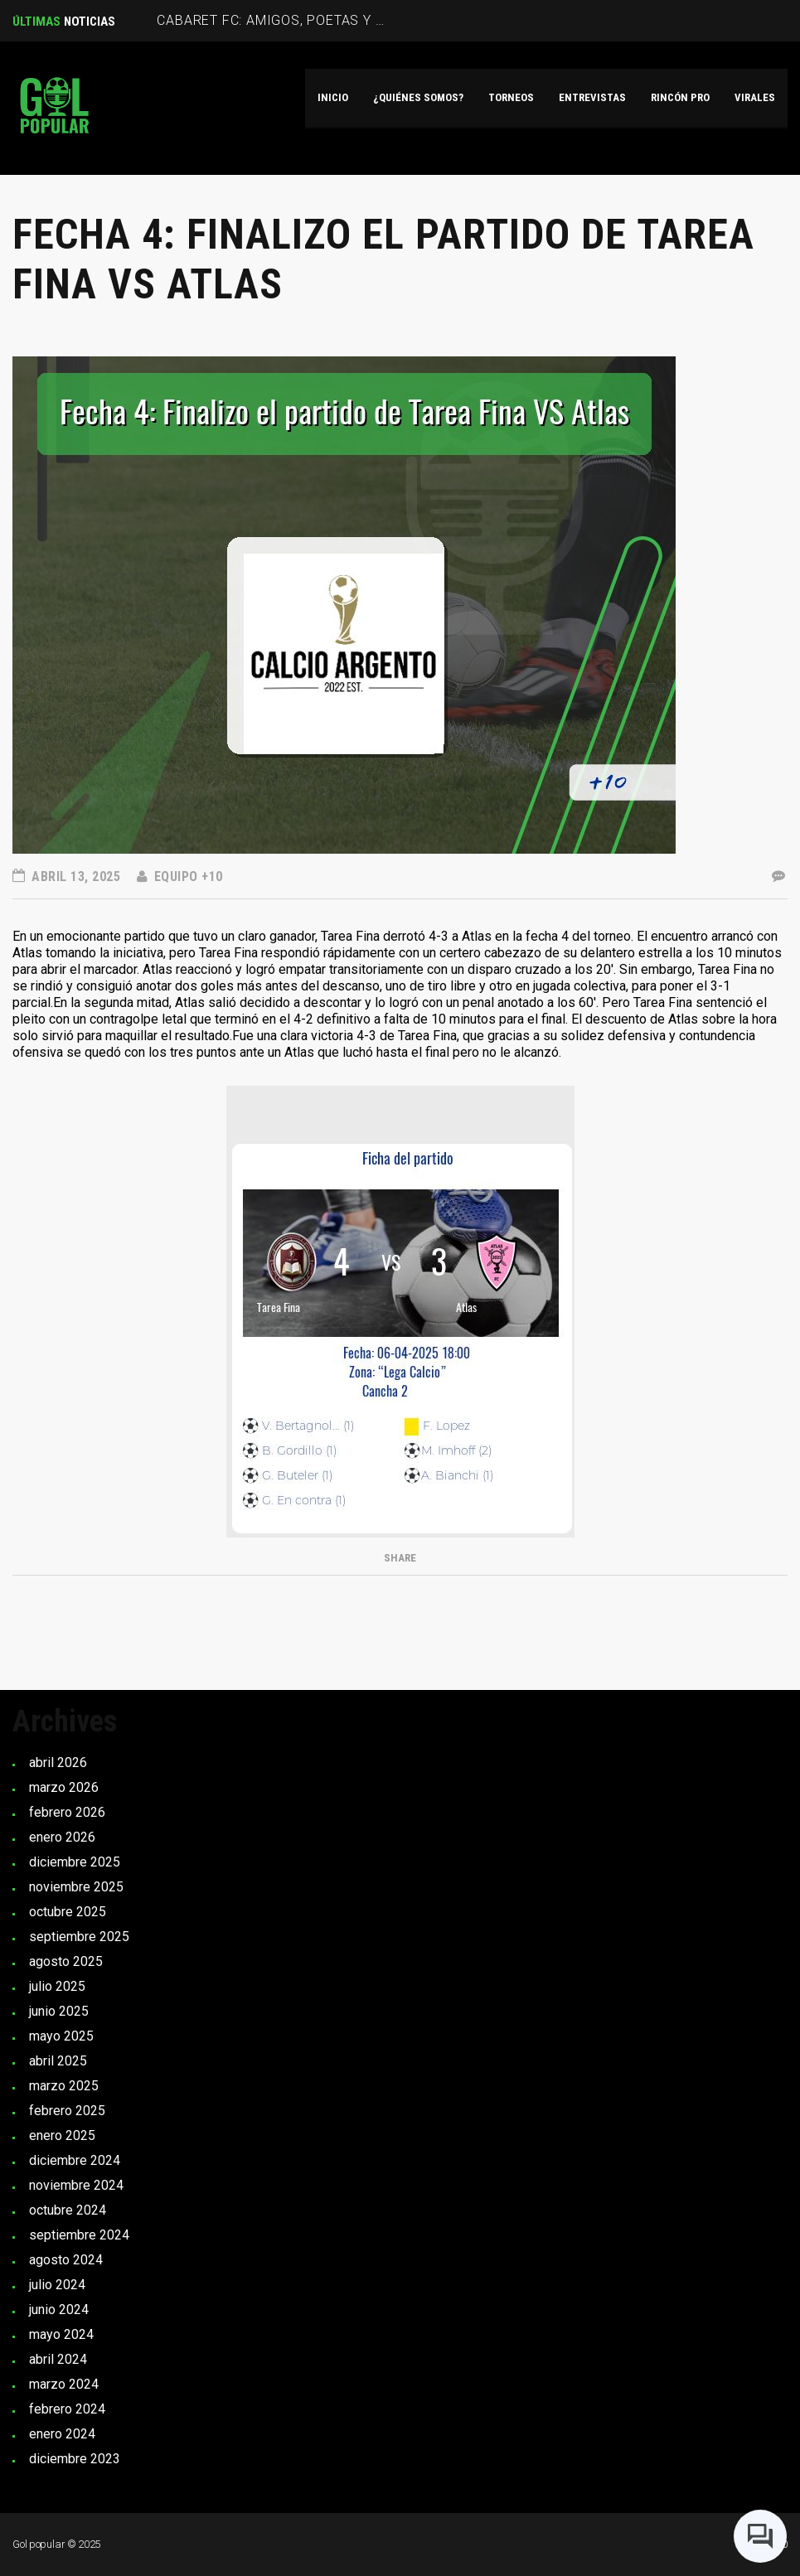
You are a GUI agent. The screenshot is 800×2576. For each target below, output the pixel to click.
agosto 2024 (66, 2260)
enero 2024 (62, 2434)
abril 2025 (58, 2061)
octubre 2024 (67, 2210)
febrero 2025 (67, 2110)
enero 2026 (62, 1837)
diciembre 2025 (74, 1862)
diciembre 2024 (74, 2160)
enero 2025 (62, 2135)
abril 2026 (58, 1762)
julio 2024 (57, 2285)
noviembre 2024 (76, 2185)
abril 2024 (58, 2359)
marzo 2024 (64, 2384)
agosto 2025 (66, 1961)
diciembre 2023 (74, 2459)
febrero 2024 (67, 2409)
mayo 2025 (61, 2036)
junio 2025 (59, 2011)
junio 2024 (59, 2309)
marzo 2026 (64, 1787)
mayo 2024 (61, 2334)
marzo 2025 (64, 2086)
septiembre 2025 (79, 1936)
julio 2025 (57, 1986)
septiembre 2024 (79, 2235)
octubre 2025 (67, 1912)
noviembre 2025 (76, 1887)
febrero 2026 (67, 1812)
